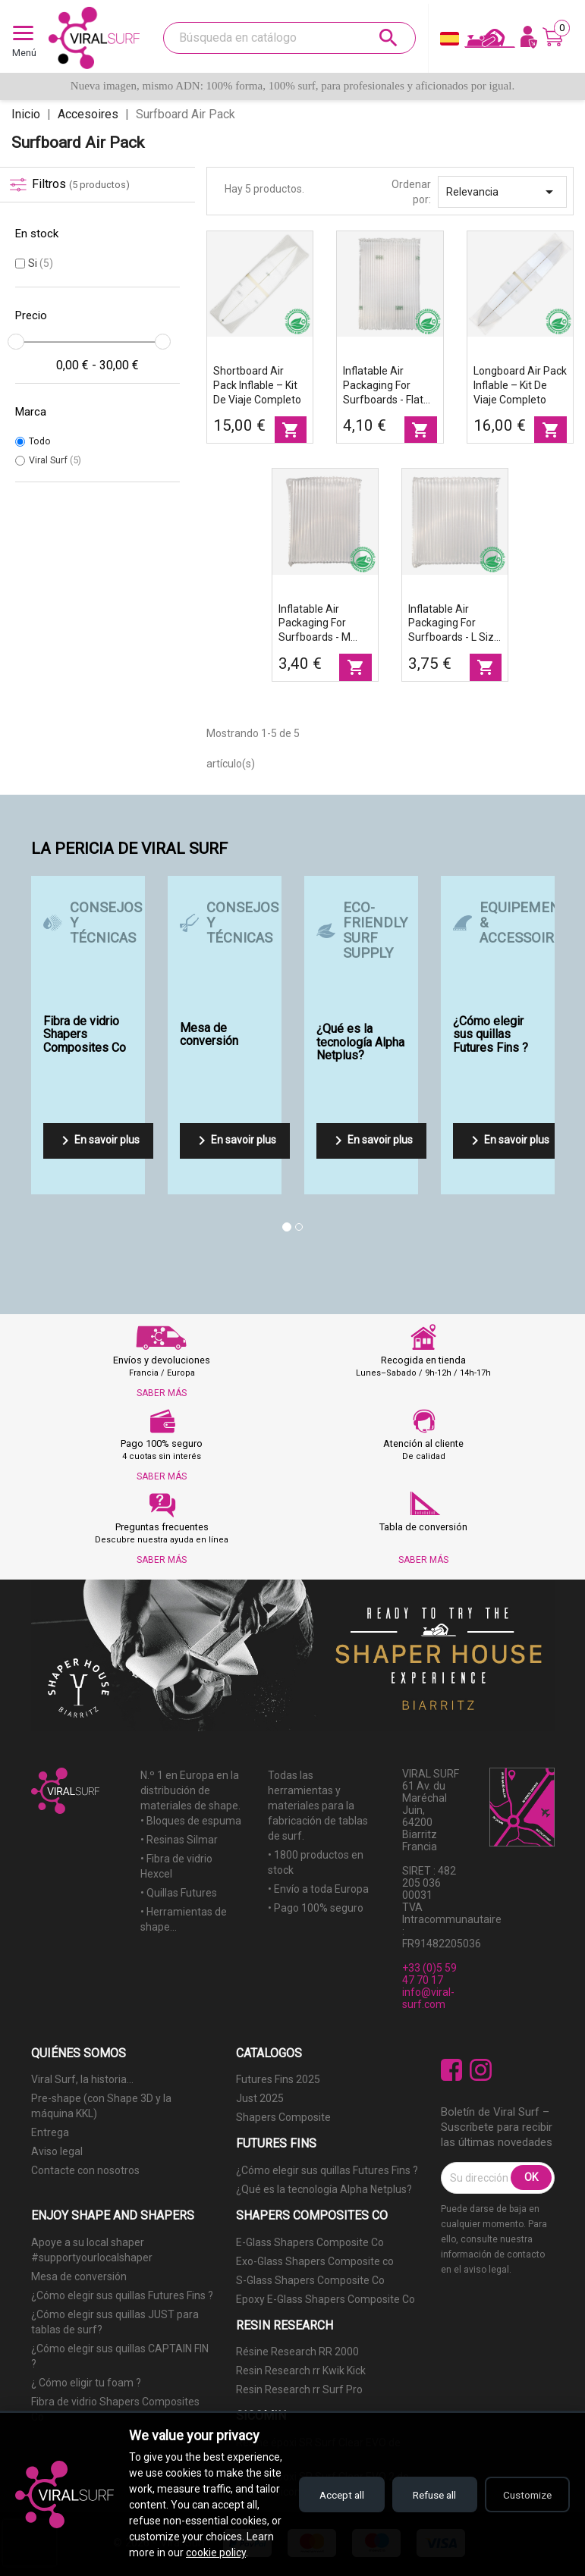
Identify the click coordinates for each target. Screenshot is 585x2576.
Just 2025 (260, 2098)
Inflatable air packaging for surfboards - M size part (314, 624)
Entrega (50, 2132)
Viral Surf (55, 460)
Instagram (481, 2070)
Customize (525, 2479)
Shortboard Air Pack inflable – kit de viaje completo (257, 385)
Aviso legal (57, 2151)
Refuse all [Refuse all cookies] (426, 2479)
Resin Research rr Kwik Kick (301, 2370)
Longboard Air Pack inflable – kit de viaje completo (520, 385)
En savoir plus (98, 1140)
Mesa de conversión (79, 2276)
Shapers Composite (283, 2117)
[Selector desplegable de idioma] (449, 42)
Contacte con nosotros (85, 2170)
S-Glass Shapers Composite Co (310, 2280)
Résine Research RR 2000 (297, 2351)
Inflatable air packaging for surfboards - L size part (454, 624)
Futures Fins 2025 (278, 2079)
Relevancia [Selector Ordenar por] (502, 192)
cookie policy (159, 2552)
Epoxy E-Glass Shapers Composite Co (325, 2299)
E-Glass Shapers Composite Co (310, 2242)
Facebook (452, 2070)
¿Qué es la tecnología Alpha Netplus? (324, 2189)
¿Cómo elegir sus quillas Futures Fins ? (327, 2170)
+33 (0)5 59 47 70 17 (429, 1974)
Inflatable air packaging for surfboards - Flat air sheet (383, 386)
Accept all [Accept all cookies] (327, 2479)
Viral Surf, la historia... (82, 2079)
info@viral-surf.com (428, 1998)
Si (40, 263)
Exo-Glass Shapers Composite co (315, 2261)
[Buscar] (289, 38)
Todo (40, 441)
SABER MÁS (162, 1393)
